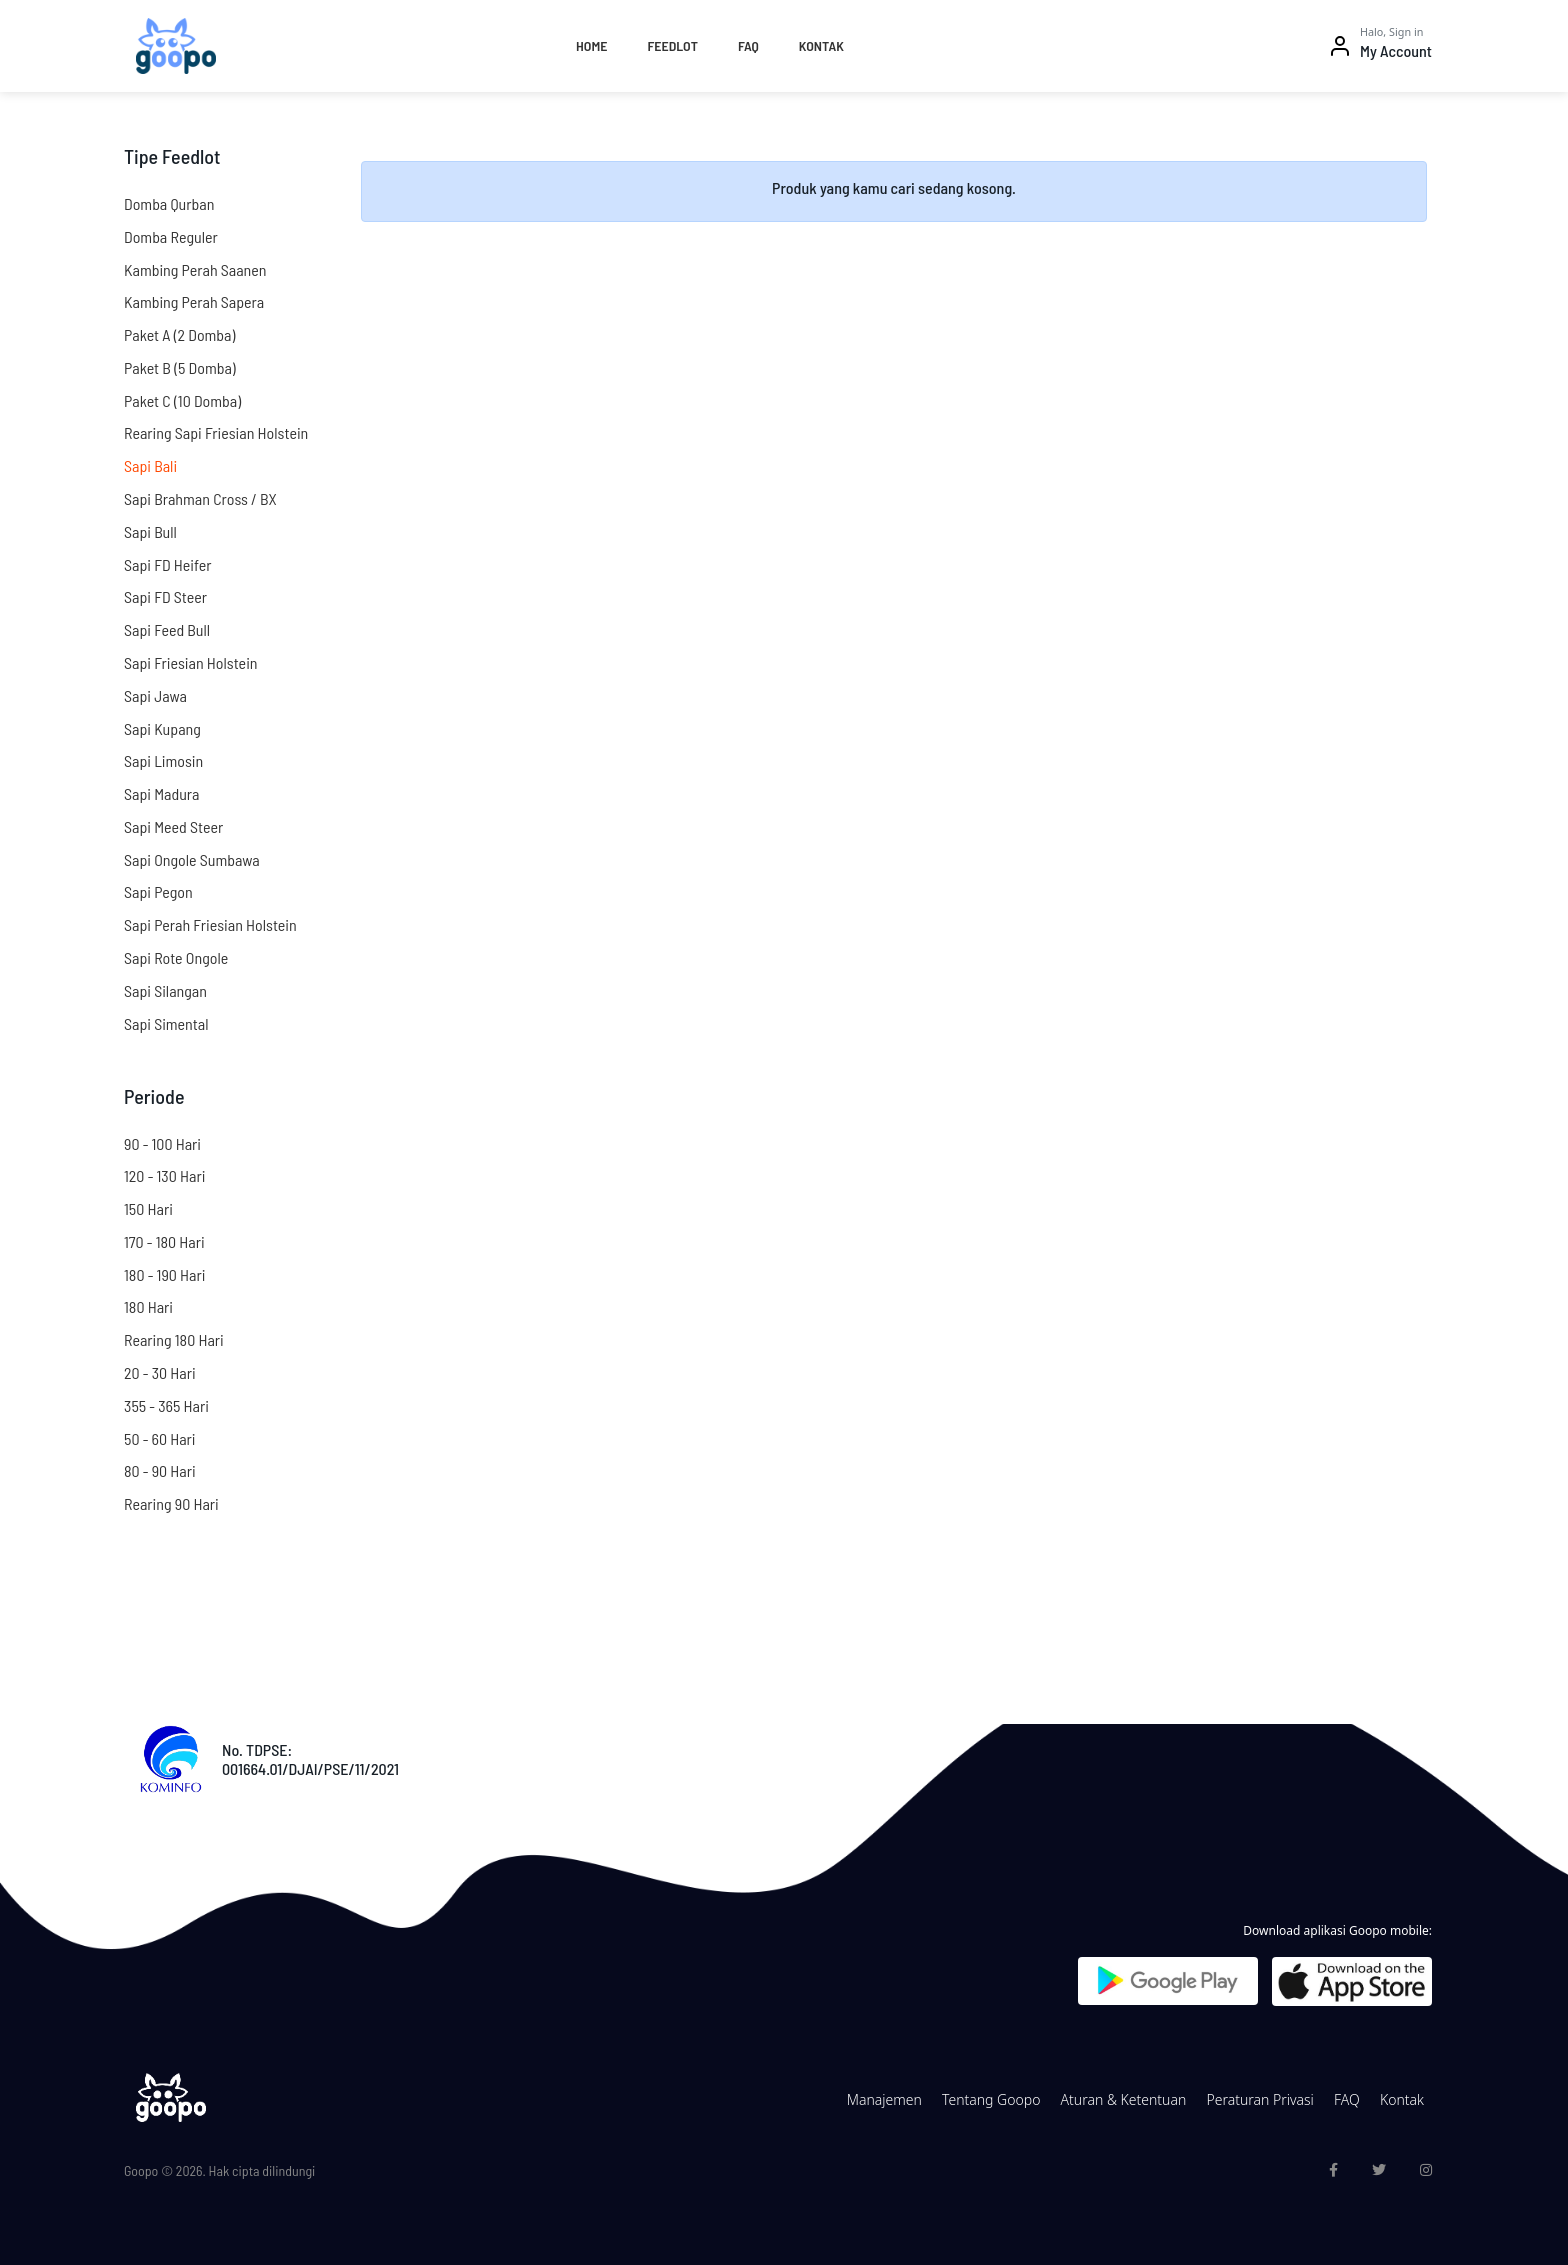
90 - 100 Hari (162, 1143)
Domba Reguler (171, 236)
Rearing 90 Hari (171, 1503)
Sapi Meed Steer (173, 826)
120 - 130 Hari (164, 1175)
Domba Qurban (169, 203)
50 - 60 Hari (160, 1438)
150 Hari (148, 1208)
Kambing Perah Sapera (194, 301)
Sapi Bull (150, 531)
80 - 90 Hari (160, 1470)
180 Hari (148, 1306)
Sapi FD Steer (165, 596)
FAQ (748, 45)
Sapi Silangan (165, 990)
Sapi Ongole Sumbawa (192, 859)
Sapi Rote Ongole (176, 957)
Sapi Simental (166, 1023)
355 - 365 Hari (166, 1405)
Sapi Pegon (158, 891)
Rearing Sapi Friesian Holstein (216, 432)
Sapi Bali (150, 465)
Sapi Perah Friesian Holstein (210, 924)
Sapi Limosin (163, 760)
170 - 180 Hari (164, 1241)
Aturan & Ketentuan (1124, 2099)
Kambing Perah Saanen (195, 269)
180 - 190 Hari (164, 1274)
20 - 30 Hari (160, 1372)
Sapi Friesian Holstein (191, 662)
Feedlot (672, 45)
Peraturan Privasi (1259, 2099)
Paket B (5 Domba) (180, 367)
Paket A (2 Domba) (179, 334)
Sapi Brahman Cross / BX (200, 498)
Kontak (821, 45)
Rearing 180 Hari (174, 1339)
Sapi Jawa (155, 695)
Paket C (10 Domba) (182, 400)
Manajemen (884, 2099)
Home (591, 45)
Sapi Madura (161, 793)
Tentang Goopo (991, 2099)
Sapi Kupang (162, 728)
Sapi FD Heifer (168, 564)
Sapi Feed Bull (167, 629)
